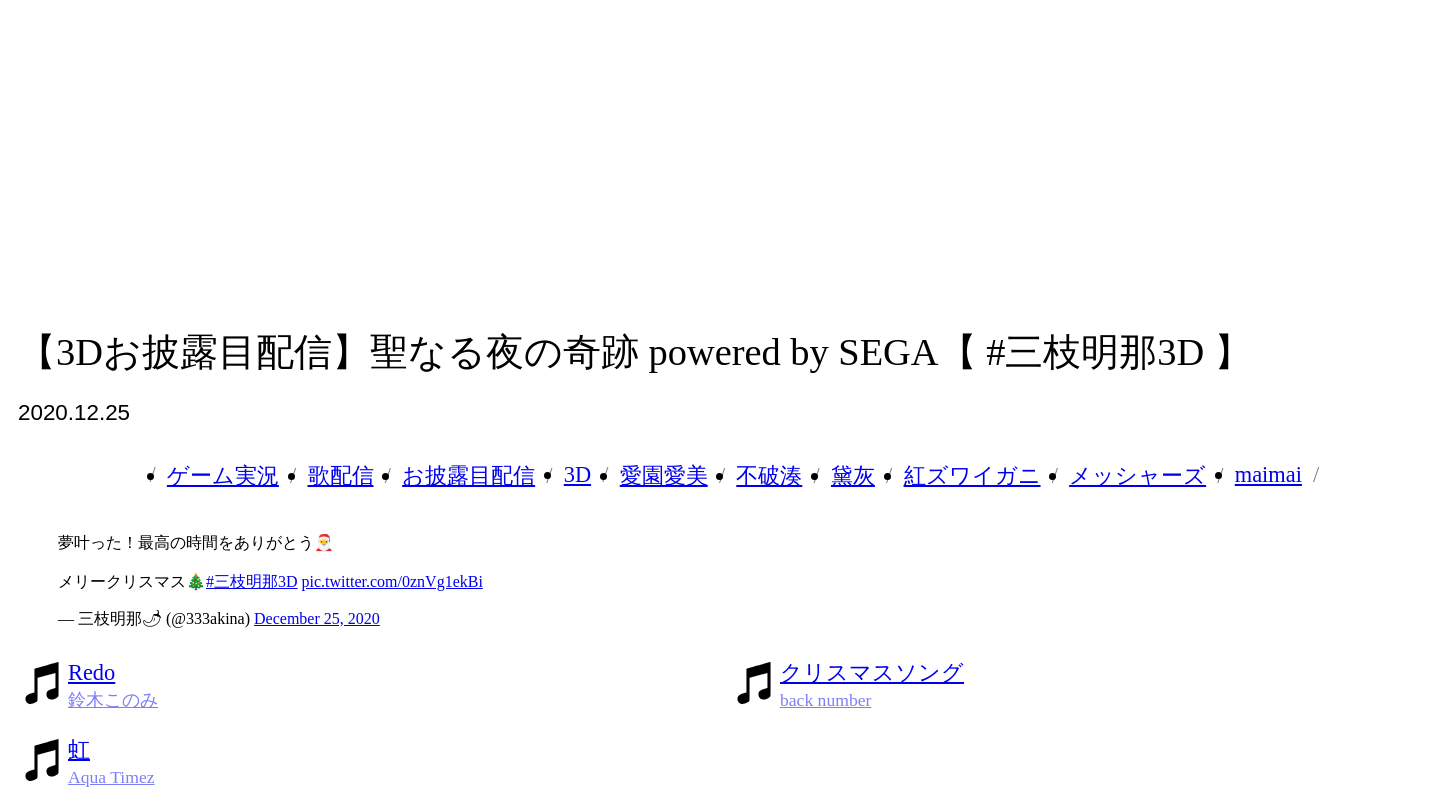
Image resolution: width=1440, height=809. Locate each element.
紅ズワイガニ (972, 475)
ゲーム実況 (223, 475)
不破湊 (769, 475)
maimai (1268, 474)
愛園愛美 (664, 475)
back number (825, 700)
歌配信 (341, 475)
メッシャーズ (1137, 475)
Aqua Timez (111, 777)
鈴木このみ (113, 700)
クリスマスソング (872, 672)
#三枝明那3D (252, 581)
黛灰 (853, 475)
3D (577, 474)
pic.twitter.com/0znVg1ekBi (392, 581)
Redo (91, 672)
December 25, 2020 (317, 618)
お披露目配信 (468, 475)
